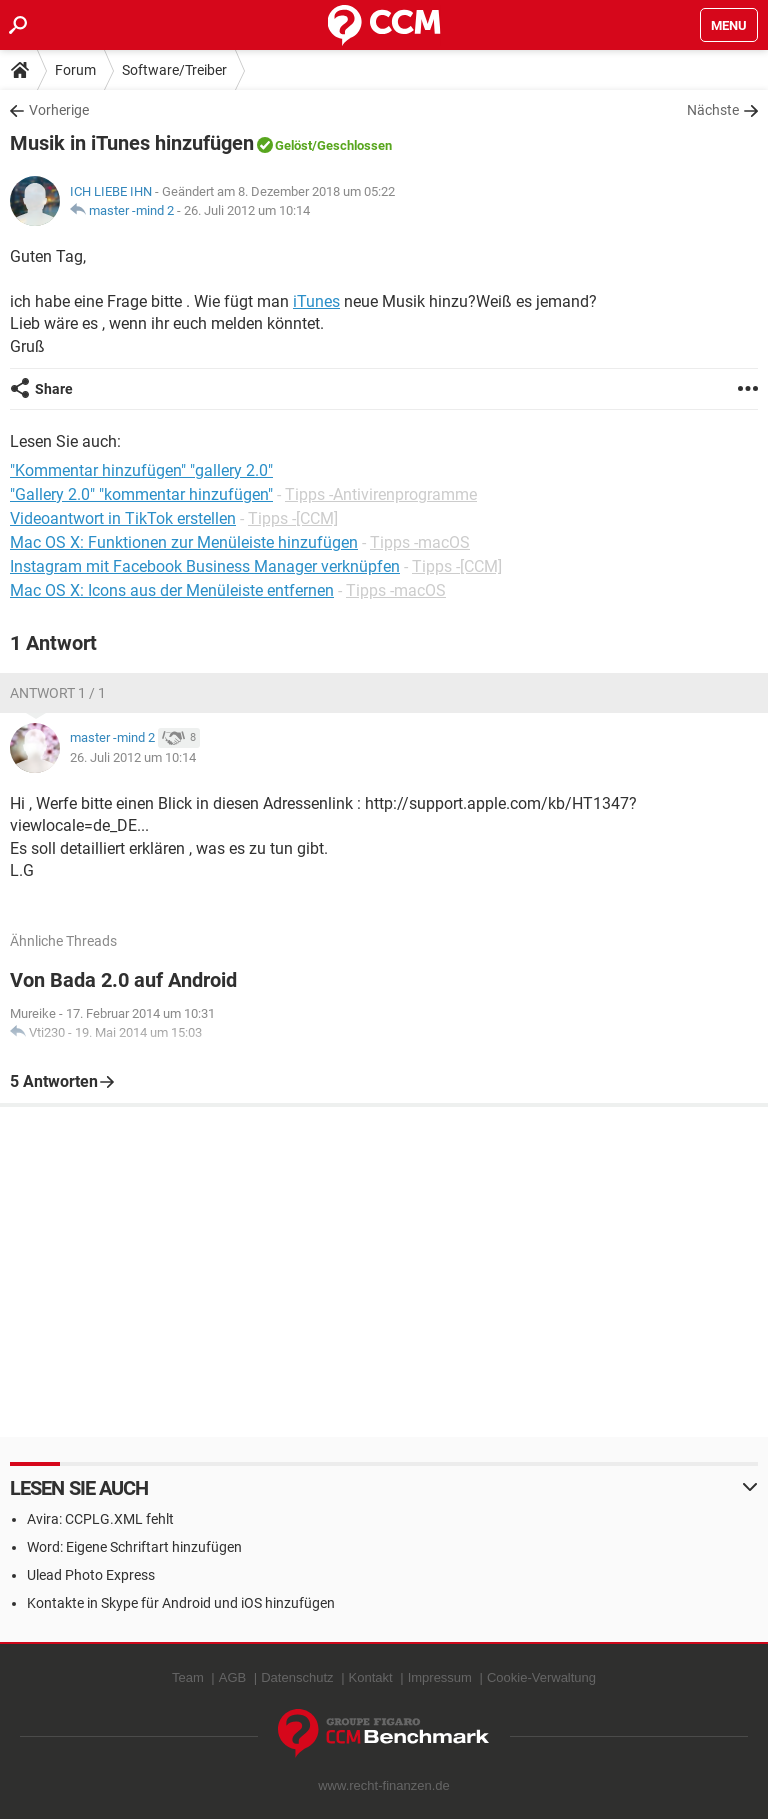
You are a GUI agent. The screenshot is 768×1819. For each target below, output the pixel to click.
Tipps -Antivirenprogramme (381, 494)
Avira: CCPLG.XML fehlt (100, 1519)
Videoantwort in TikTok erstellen (123, 518)
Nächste (713, 110)
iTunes (316, 301)
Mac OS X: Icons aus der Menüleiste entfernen (172, 590)
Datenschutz (297, 1677)
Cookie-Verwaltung (541, 1677)
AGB (232, 1677)
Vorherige (59, 110)
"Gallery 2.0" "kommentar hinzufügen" (141, 494)
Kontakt (371, 1677)
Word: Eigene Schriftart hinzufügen (134, 1547)
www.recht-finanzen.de (384, 1785)
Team (188, 1677)
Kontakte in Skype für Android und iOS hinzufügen (181, 1603)
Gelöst (293, 145)
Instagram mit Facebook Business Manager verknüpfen (205, 566)
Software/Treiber (174, 70)
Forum (75, 70)
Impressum (440, 1677)
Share (54, 389)
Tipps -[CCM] (293, 518)
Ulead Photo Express (91, 1575)
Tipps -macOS (420, 542)
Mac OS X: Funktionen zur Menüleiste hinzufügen (184, 542)
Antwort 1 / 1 (58, 693)
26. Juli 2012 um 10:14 (247, 210)
